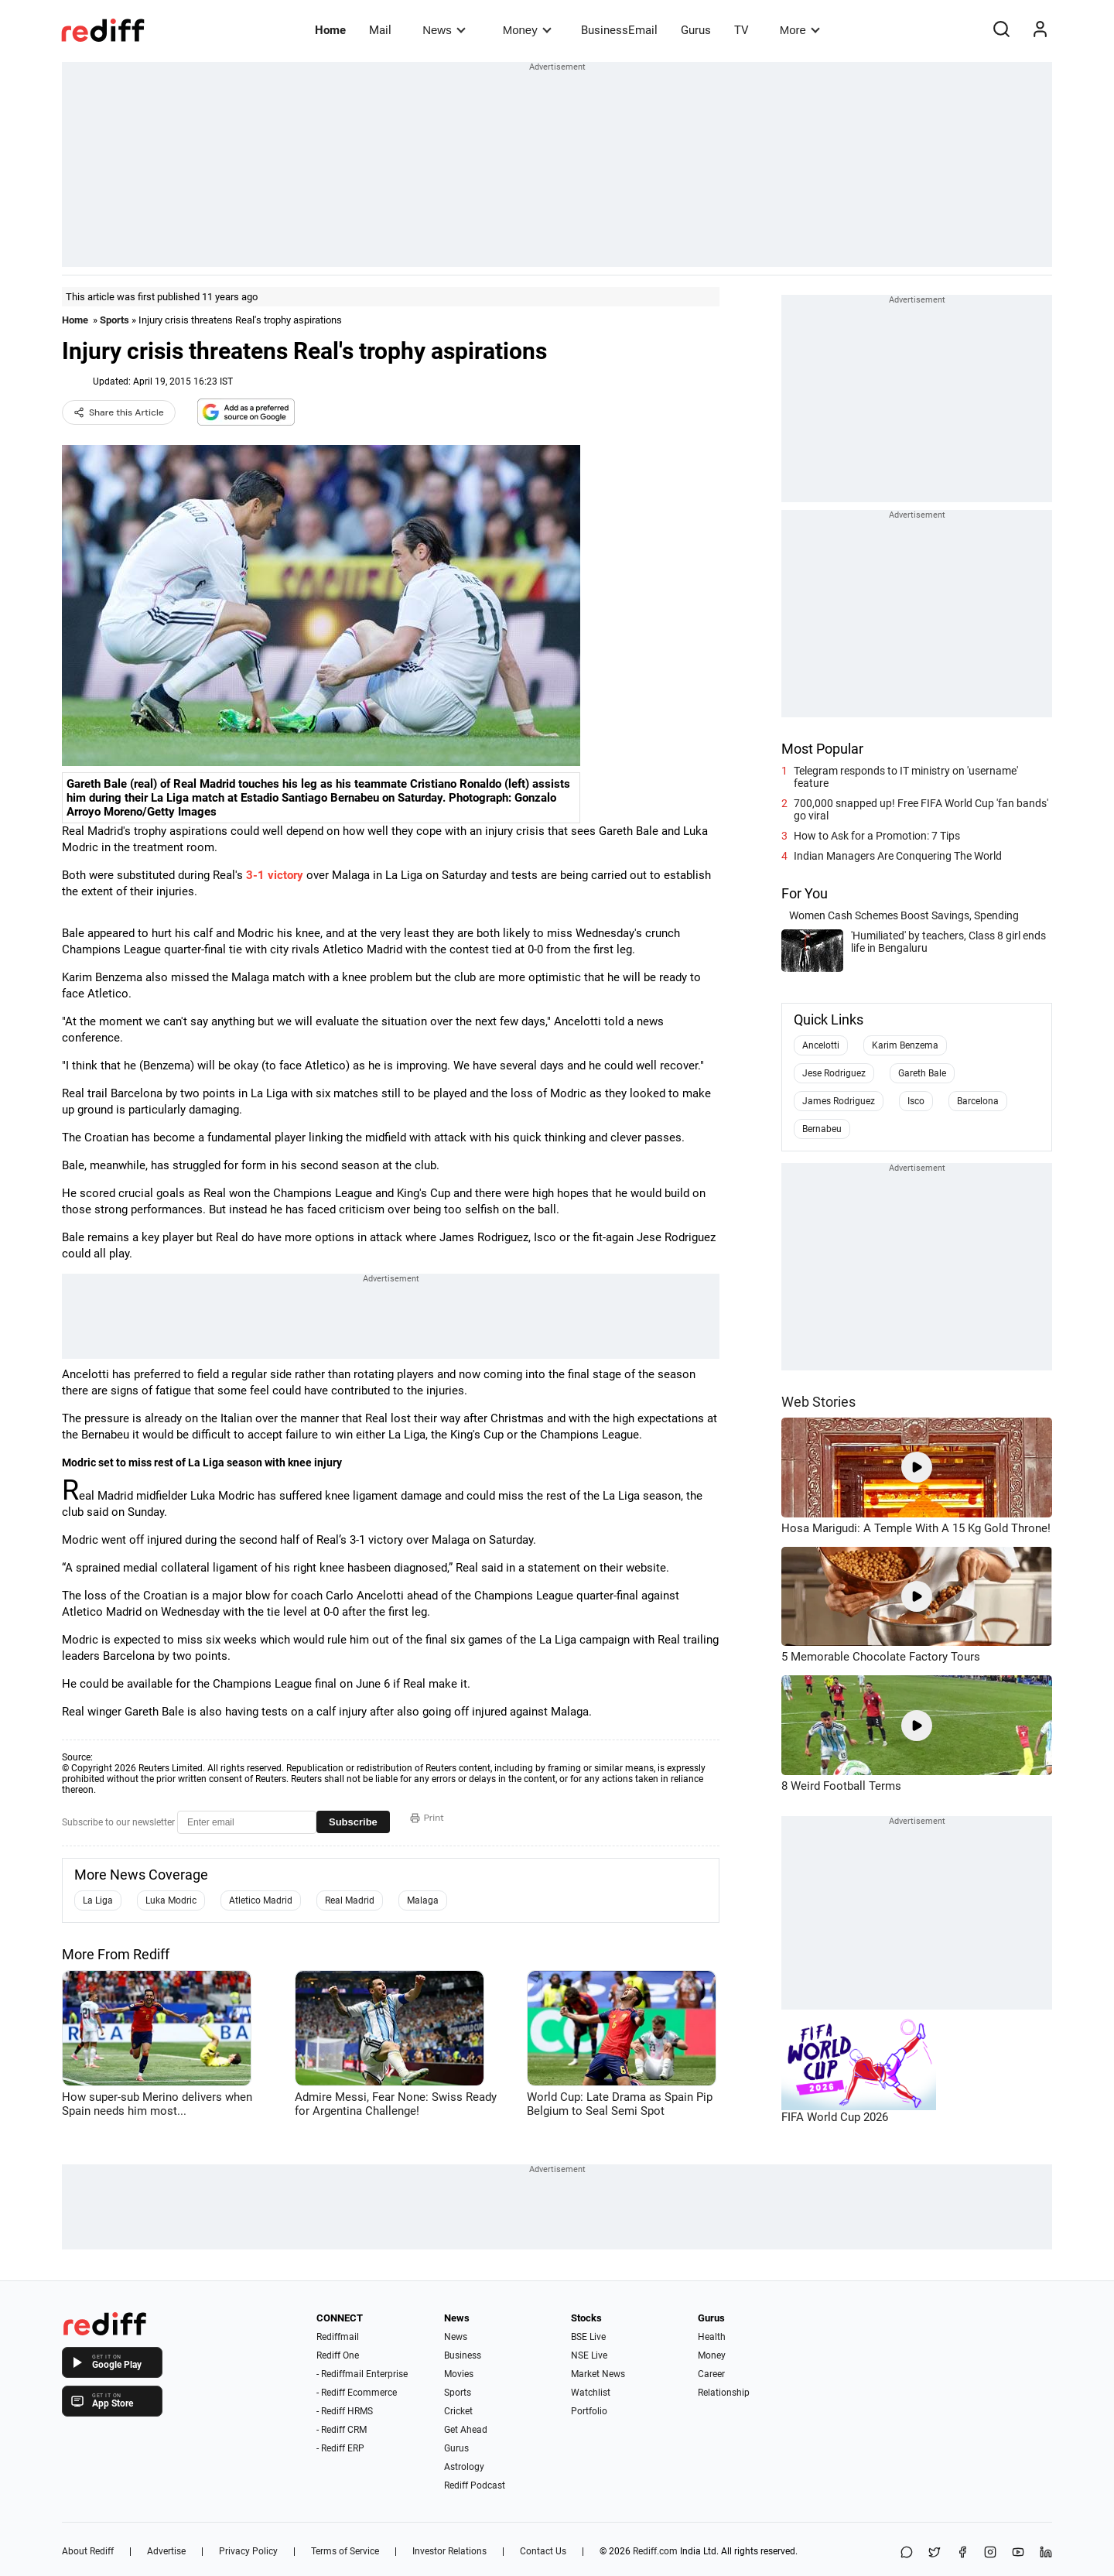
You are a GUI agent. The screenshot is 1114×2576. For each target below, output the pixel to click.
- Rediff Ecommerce (356, 2392)
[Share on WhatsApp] (906, 2553)
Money (527, 29)
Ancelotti (820, 1045)
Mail (380, 30)
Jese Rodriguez (834, 1073)
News (443, 29)
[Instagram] (990, 2553)
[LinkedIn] (1046, 2553)
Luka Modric (170, 1900)
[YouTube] (1018, 2553)
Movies (458, 2374)
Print (427, 1817)
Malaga (423, 1900)
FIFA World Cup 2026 (834, 2117)
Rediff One (337, 2355)
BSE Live (588, 2336)
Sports (114, 320)
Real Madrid (349, 1900)
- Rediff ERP (340, 2448)
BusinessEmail (619, 30)
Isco (915, 1101)
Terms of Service (345, 2551)
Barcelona (978, 1101)
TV (741, 30)
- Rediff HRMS (344, 2411)
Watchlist (590, 2392)
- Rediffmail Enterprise (362, 2374)
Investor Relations (449, 2551)
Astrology (464, 2466)
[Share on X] (934, 2553)
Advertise (166, 2551)
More (800, 29)
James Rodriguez (838, 1101)
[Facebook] (962, 2553)
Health (712, 2336)
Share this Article (118, 412)
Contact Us (543, 2551)
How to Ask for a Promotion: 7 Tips (877, 836)
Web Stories (818, 1402)
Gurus (696, 30)
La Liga (98, 1900)
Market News (598, 2374)
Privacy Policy (248, 2551)
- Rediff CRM (341, 2429)
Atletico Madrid (260, 1900)
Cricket (458, 2411)
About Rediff (88, 2551)
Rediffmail (337, 2336)
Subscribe (353, 1822)
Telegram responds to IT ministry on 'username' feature (906, 777)
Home (330, 30)
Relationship (724, 2392)
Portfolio (589, 2411)
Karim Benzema (905, 1045)
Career (711, 2374)
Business (462, 2355)
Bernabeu (822, 1129)
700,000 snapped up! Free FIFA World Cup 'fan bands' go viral (921, 809)
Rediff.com (655, 2551)
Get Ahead (465, 2429)
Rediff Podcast (474, 2485)
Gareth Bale (922, 1073)
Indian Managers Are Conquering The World (898, 856)
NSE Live (589, 2355)
